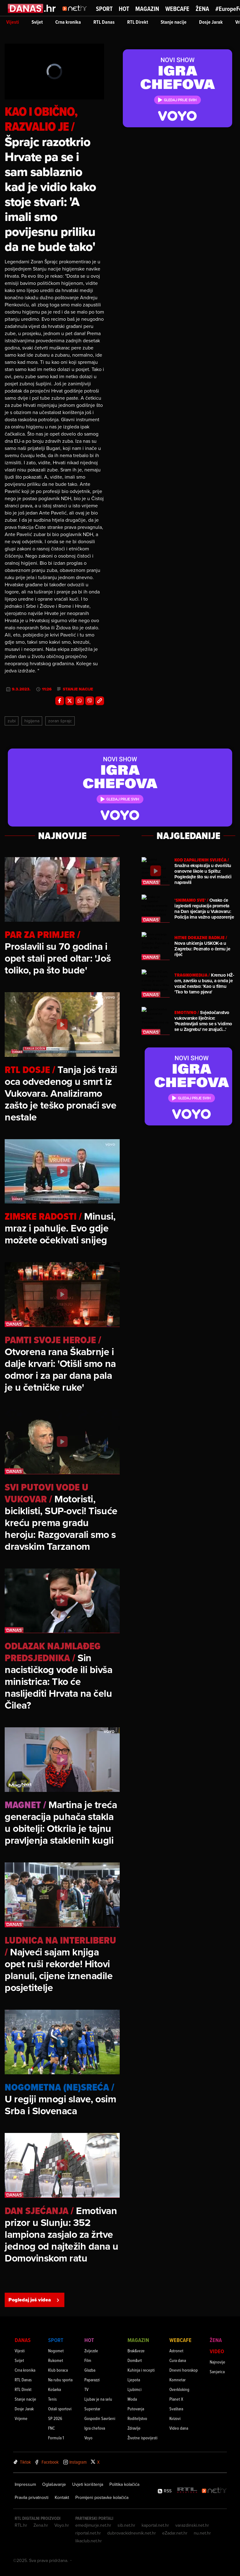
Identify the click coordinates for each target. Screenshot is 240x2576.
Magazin (147, 8)
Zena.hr (40, 2525)
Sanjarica (217, 2371)
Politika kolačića (124, 2484)
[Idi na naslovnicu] (76, 14)
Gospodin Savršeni (99, 2418)
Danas (23, 2340)
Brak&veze (136, 2351)
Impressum (25, 2484)
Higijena (31, 721)
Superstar (92, 2409)
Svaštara (176, 2409)
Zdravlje (134, 2428)
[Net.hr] (214, 2491)
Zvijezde (91, 2351)
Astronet (176, 2351)
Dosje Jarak (211, 22)
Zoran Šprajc (60, 721)
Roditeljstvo (137, 2418)
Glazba (89, 2370)
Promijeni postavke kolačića (101, 2497)
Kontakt (62, 2497)
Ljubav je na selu (98, 2399)
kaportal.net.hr (155, 2525)
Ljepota (134, 2380)
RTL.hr (21, 2525)
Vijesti (12, 22)
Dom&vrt (135, 2360)
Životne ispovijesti (143, 2438)
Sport (104, 8)
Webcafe (177, 8)
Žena (202, 8)
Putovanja (136, 2409)
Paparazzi (92, 2380)
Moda (132, 2399)
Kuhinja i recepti (141, 2370)
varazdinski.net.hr (192, 2525)
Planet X (176, 2399)
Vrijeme (21, 2418)
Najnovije (217, 2362)
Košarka (54, 2389)
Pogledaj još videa (34, 2299)
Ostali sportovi (60, 2409)
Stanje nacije (174, 22)
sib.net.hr (126, 2525)
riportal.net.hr (88, 2533)
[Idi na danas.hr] (32, 8)
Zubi (12, 721)
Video (217, 2351)
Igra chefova (94, 2428)
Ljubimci (135, 2389)
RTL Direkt (137, 22)
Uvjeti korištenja (87, 2484)
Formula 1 (56, 2438)
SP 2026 (55, 2418)
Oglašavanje (54, 2484)
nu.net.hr (202, 2533)
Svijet (37, 22)
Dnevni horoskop (183, 2370)
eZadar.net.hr (175, 2533)
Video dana (178, 2428)
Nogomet (56, 2351)
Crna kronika (68, 22)
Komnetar (177, 2380)
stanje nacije (78, 689)
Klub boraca (58, 2370)
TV (86, 2389)
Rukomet (55, 2360)
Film (87, 2360)
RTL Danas (104, 22)
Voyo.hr (61, 2525)
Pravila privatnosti (31, 2497)
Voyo (88, 2438)
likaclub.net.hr (88, 2541)
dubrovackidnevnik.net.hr (131, 2533)
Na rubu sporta (60, 2380)
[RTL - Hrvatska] (187, 2491)
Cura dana (177, 2360)
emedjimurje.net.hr (93, 2525)
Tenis (52, 2399)
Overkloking (179, 2389)
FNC (51, 2428)
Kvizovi (175, 2418)
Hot (124, 8)
